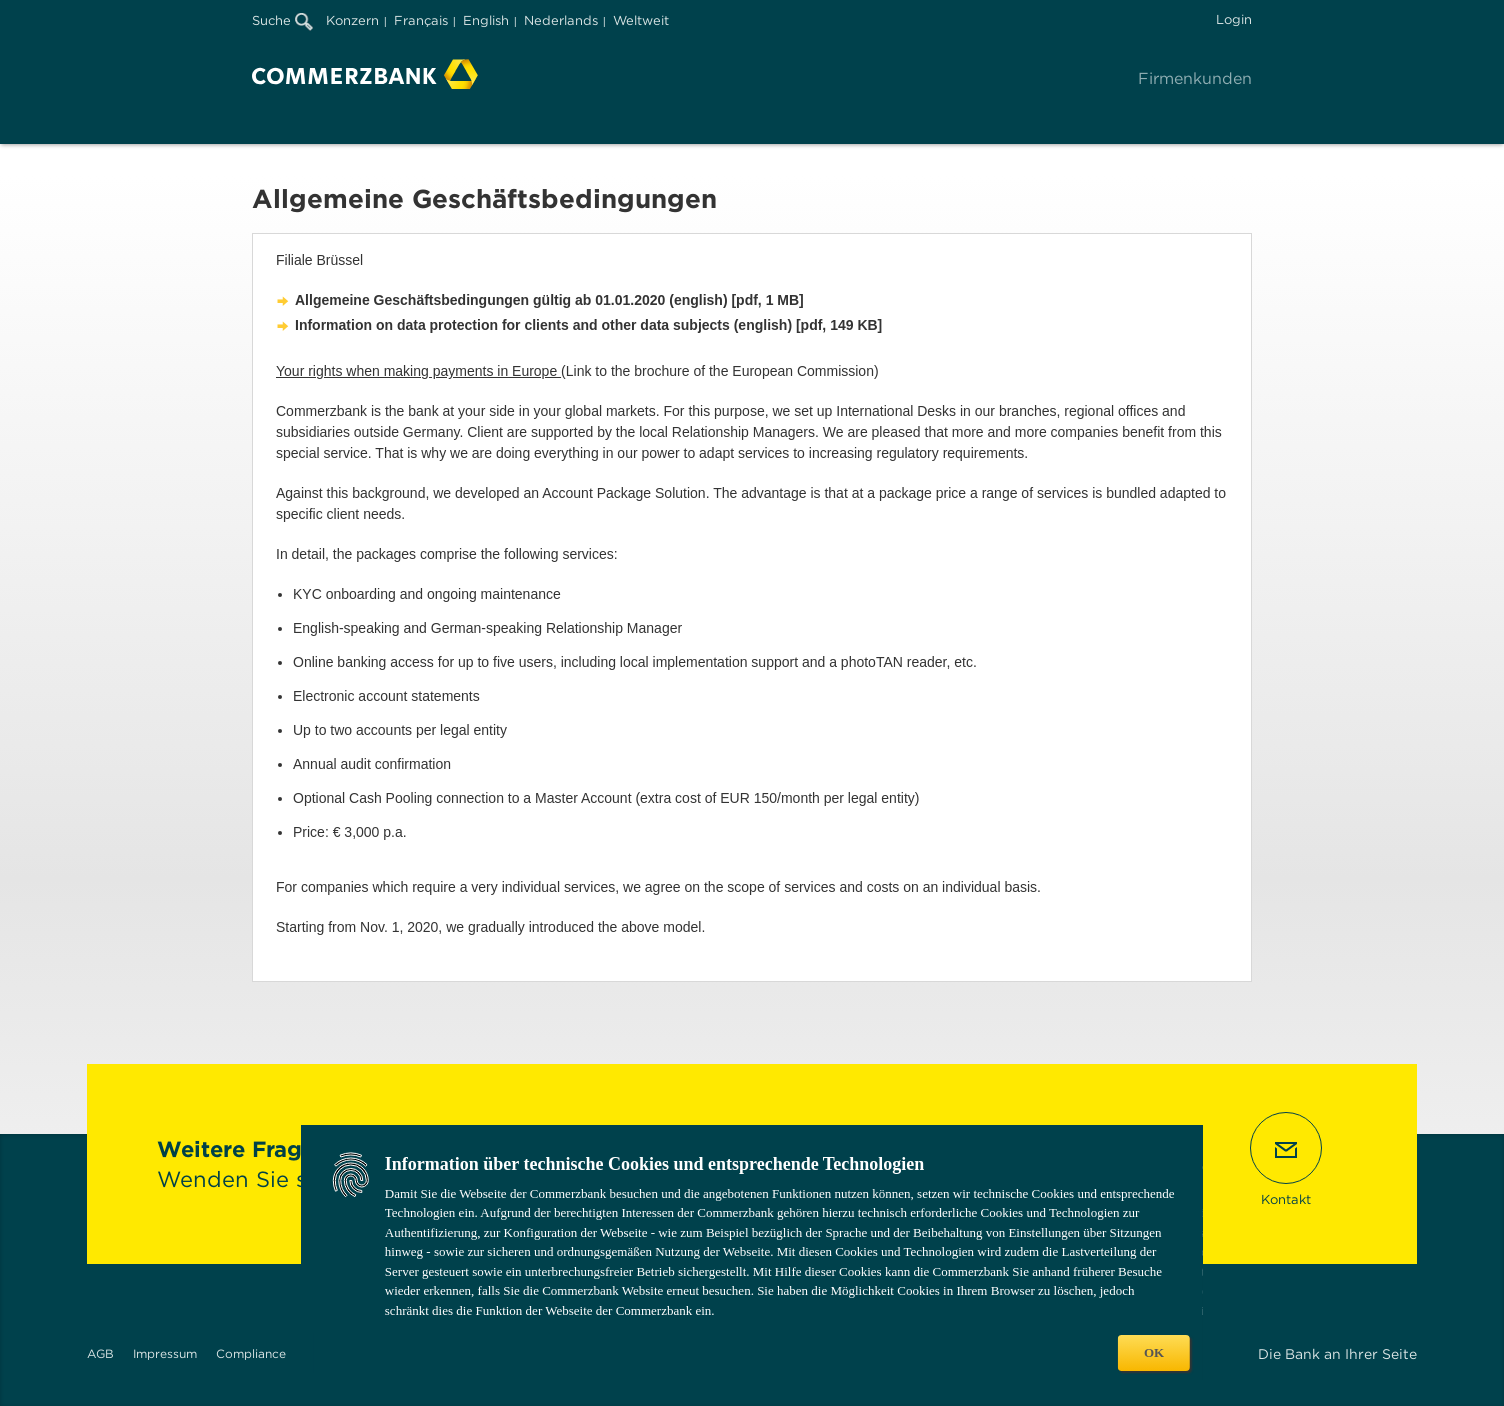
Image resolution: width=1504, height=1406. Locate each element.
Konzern (352, 20)
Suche (282, 20)
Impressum (165, 1353)
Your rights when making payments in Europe (418, 371)
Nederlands (561, 20)
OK (1154, 1352)
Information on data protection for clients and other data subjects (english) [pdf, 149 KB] (588, 325)
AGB (100, 1353)
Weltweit (641, 20)
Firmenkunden (1195, 78)
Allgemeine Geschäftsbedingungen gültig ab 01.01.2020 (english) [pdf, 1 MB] (549, 300)
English (486, 20)
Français (421, 20)
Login (1234, 19)
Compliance (251, 1353)
